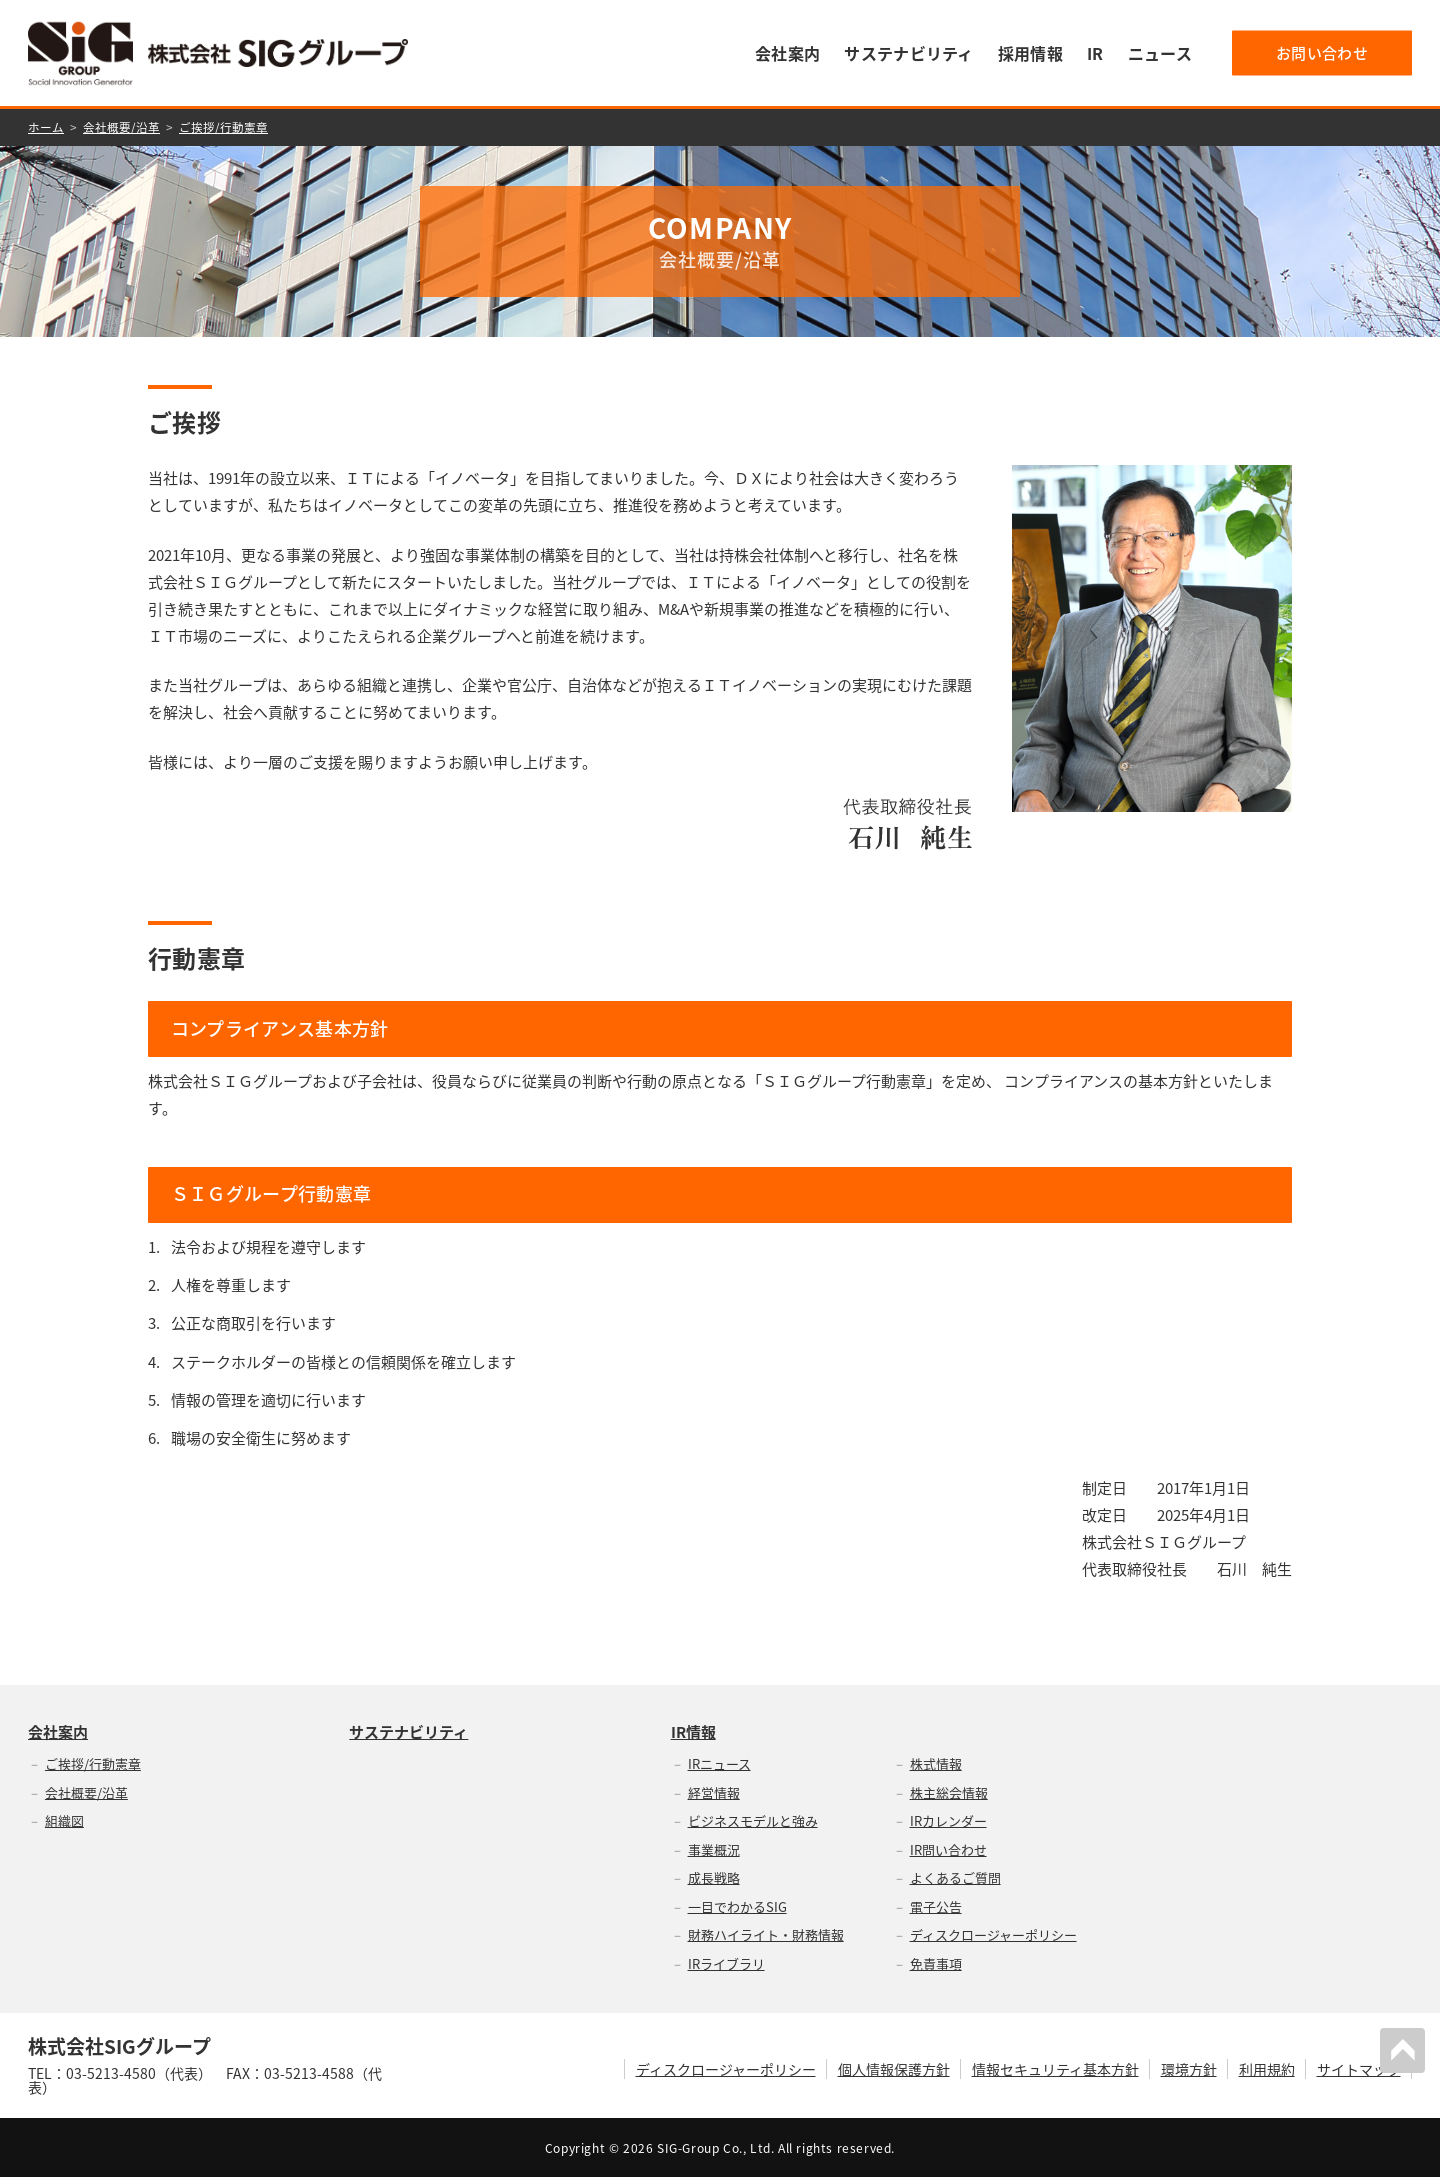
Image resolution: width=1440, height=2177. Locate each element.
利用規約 (1267, 2068)
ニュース (1160, 53)
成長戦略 (714, 1876)
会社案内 (787, 53)
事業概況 (714, 1848)
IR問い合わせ (948, 1848)
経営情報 (714, 1791)
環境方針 (1189, 2068)
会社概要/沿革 (121, 127)
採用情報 (1030, 53)
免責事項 (936, 1962)
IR (1095, 53)
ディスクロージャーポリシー (993, 1933)
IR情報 (693, 1731)
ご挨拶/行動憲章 (223, 127)
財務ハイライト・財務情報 (766, 1933)
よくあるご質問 (955, 1876)
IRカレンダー (948, 1819)
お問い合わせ (1322, 53)
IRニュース (719, 1762)
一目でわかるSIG (737, 1905)
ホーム (46, 127)
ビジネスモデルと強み (753, 1819)
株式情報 (936, 1762)
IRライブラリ (726, 1962)
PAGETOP (1404, 2049)
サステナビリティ (909, 53)
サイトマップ (1359, 2068)
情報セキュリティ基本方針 (1055, 2068)
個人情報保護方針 (894, 2068)
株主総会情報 (949, 1791)
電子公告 (936, 1905)
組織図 (64, 1819)
